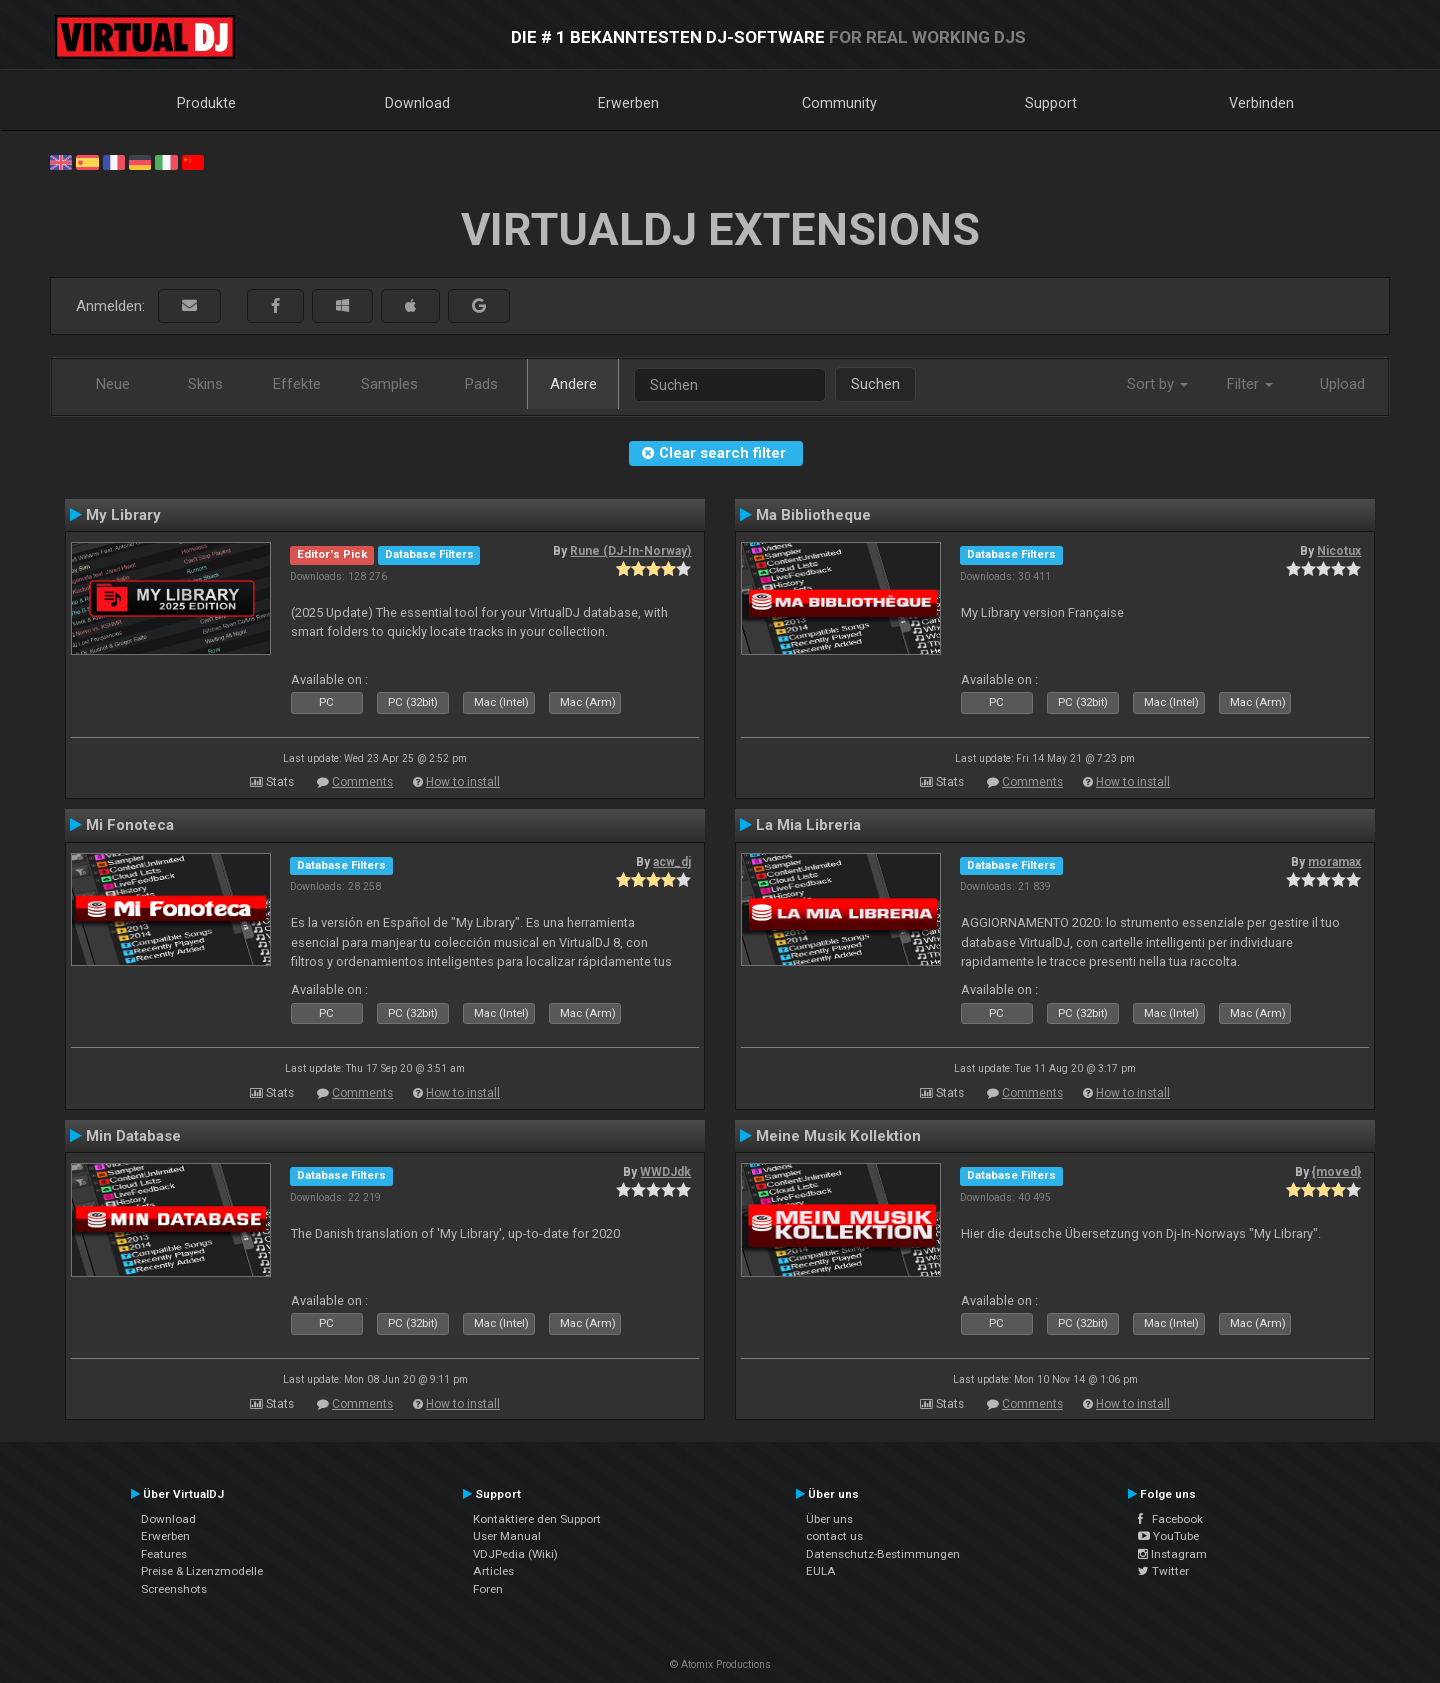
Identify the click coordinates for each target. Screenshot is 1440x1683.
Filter (1250, 384)
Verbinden (1261, 103)
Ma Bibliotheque (813, 515)
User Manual (507, 1536)
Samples (389, 384)
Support (1051, 103)
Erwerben (628, 103)
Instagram (1172, 1554)
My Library (123, 515)
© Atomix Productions (720, 1664)
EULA (821, 1571)
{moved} (1336, 1172)
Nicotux (1339, 551)
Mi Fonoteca (130, 825)
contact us (834, 1536)
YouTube (1168, 1536)
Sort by (1157, 384)
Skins (205, 384)
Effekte (297, 384)
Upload (1342, 384)
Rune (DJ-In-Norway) (630, 551)
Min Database (133, 1136)
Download (417, 103)
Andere (573, 384)
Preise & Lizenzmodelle (202, 1571)
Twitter (1163, 1571)
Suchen (875, 384)
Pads (481, 384)
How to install (463, 782)
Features (164, 1554)
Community (839, 103)
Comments (362, 782)
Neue (113, 384)
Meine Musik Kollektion (838, 1136)
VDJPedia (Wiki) (515, 1554)
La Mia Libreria (808, 825)
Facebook (1170, 1519)
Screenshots (174, 1589)
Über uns (829, 1519)
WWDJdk (665, 1172)
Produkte (206, 103)
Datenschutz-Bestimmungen (883, 1554)
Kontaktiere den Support (537, 1519)
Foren (488, 1589)
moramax (1334, 862)
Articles (493, 1571)
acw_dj (672, 862)
